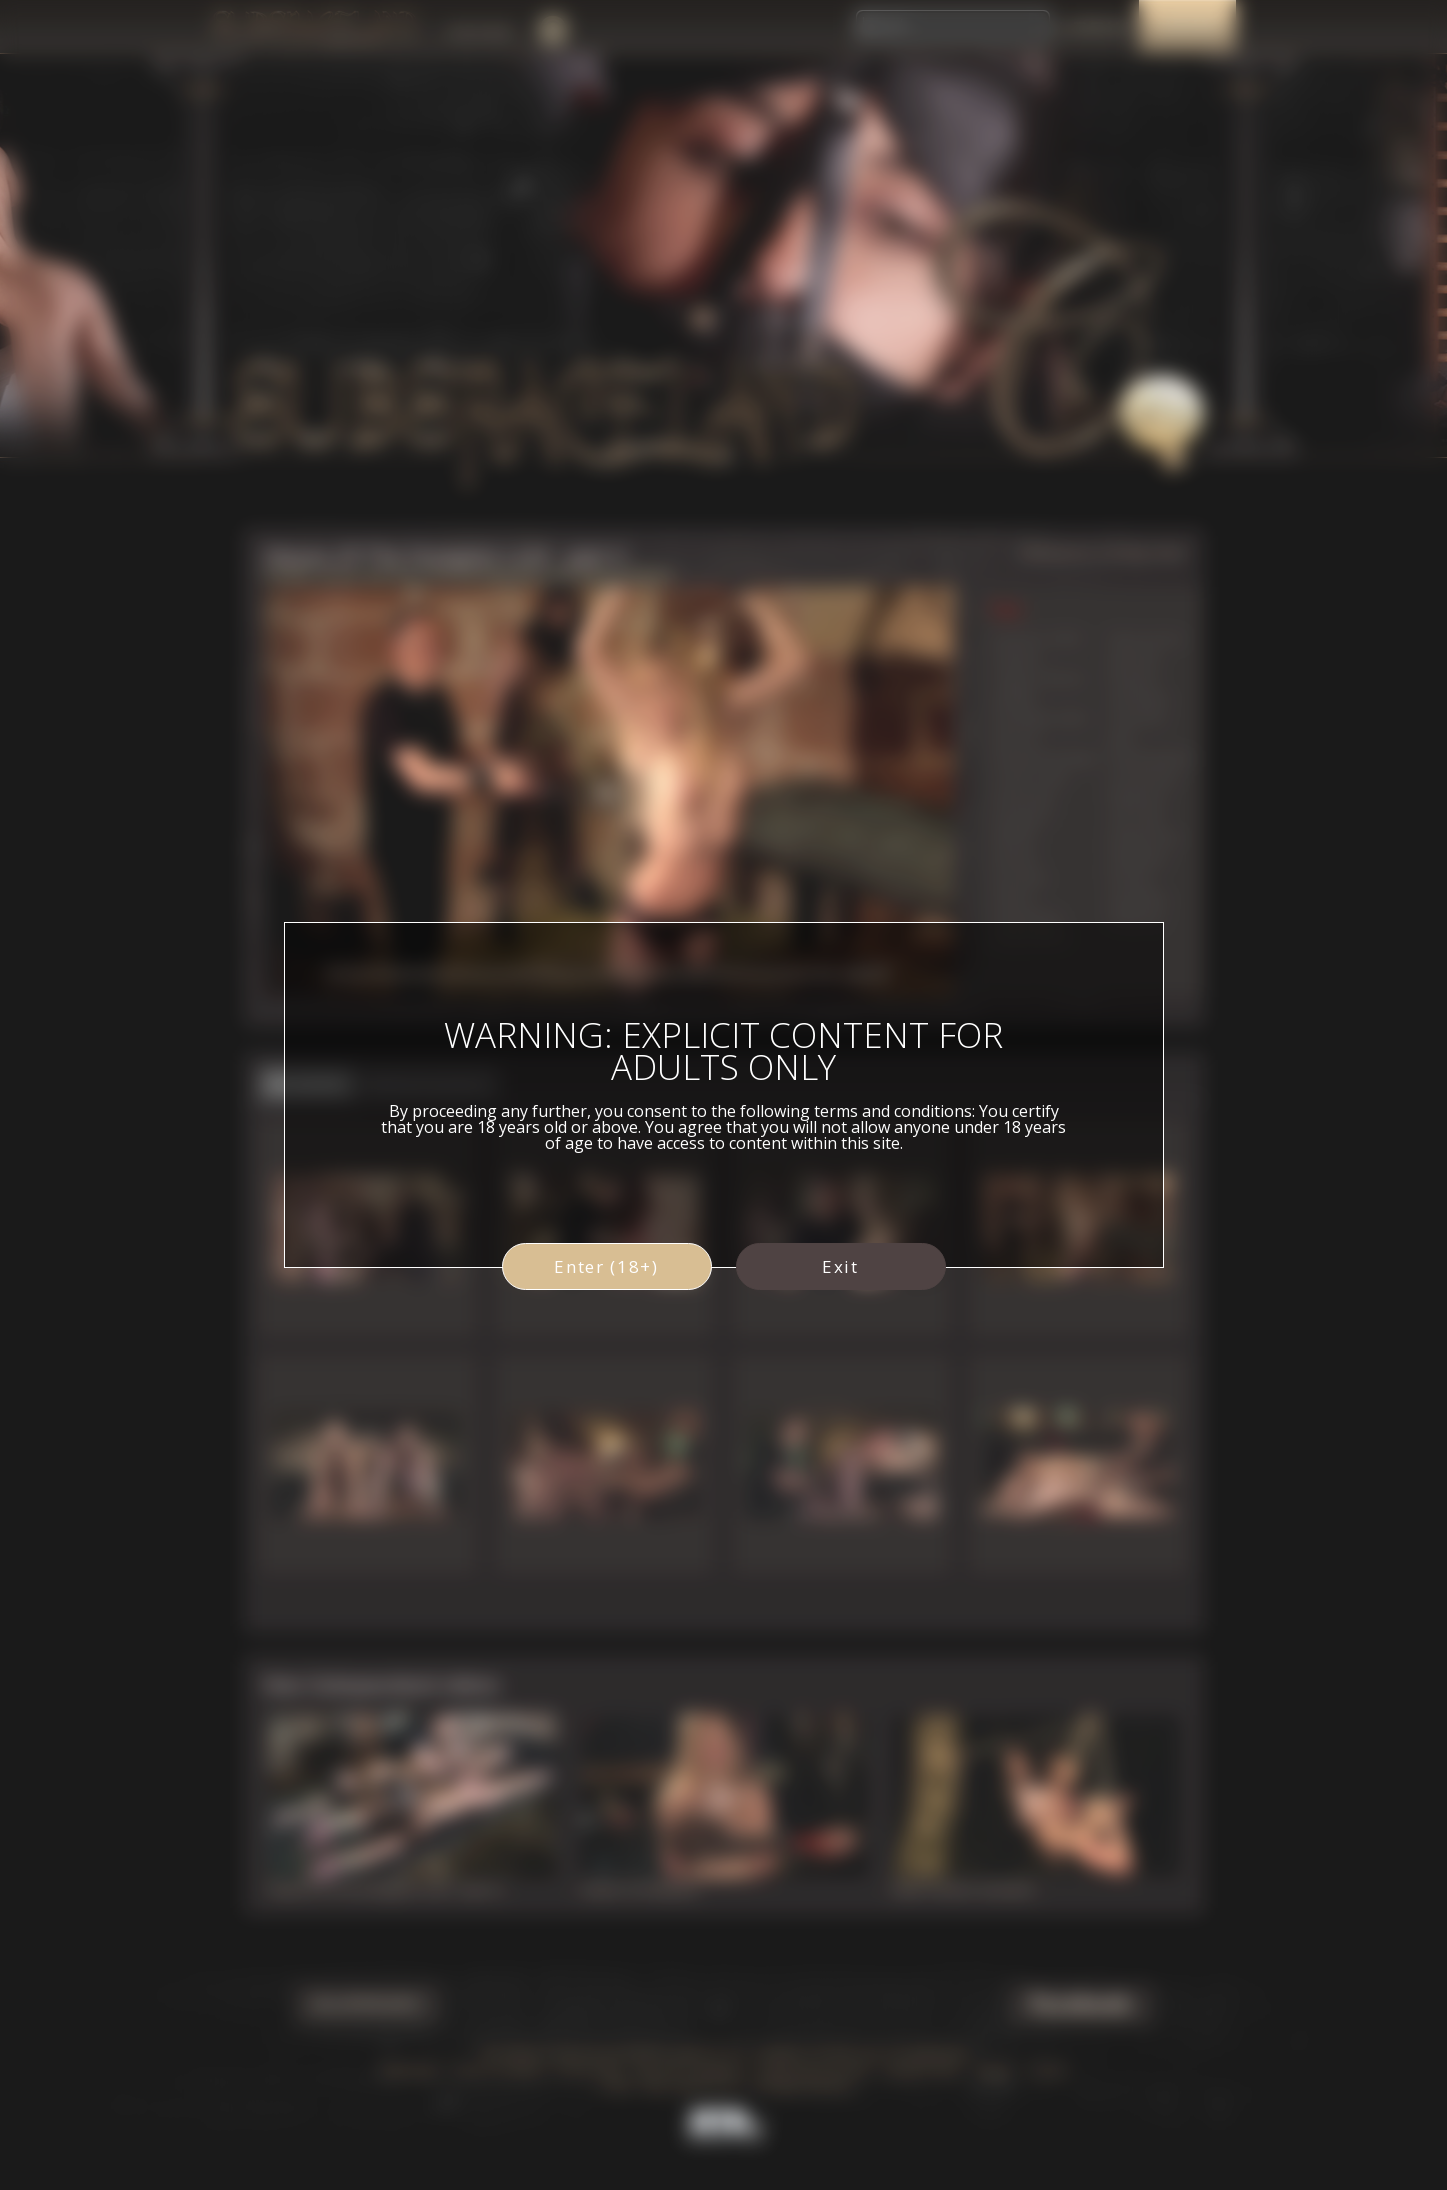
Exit (840, 1266)
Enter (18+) (606, 1266)
